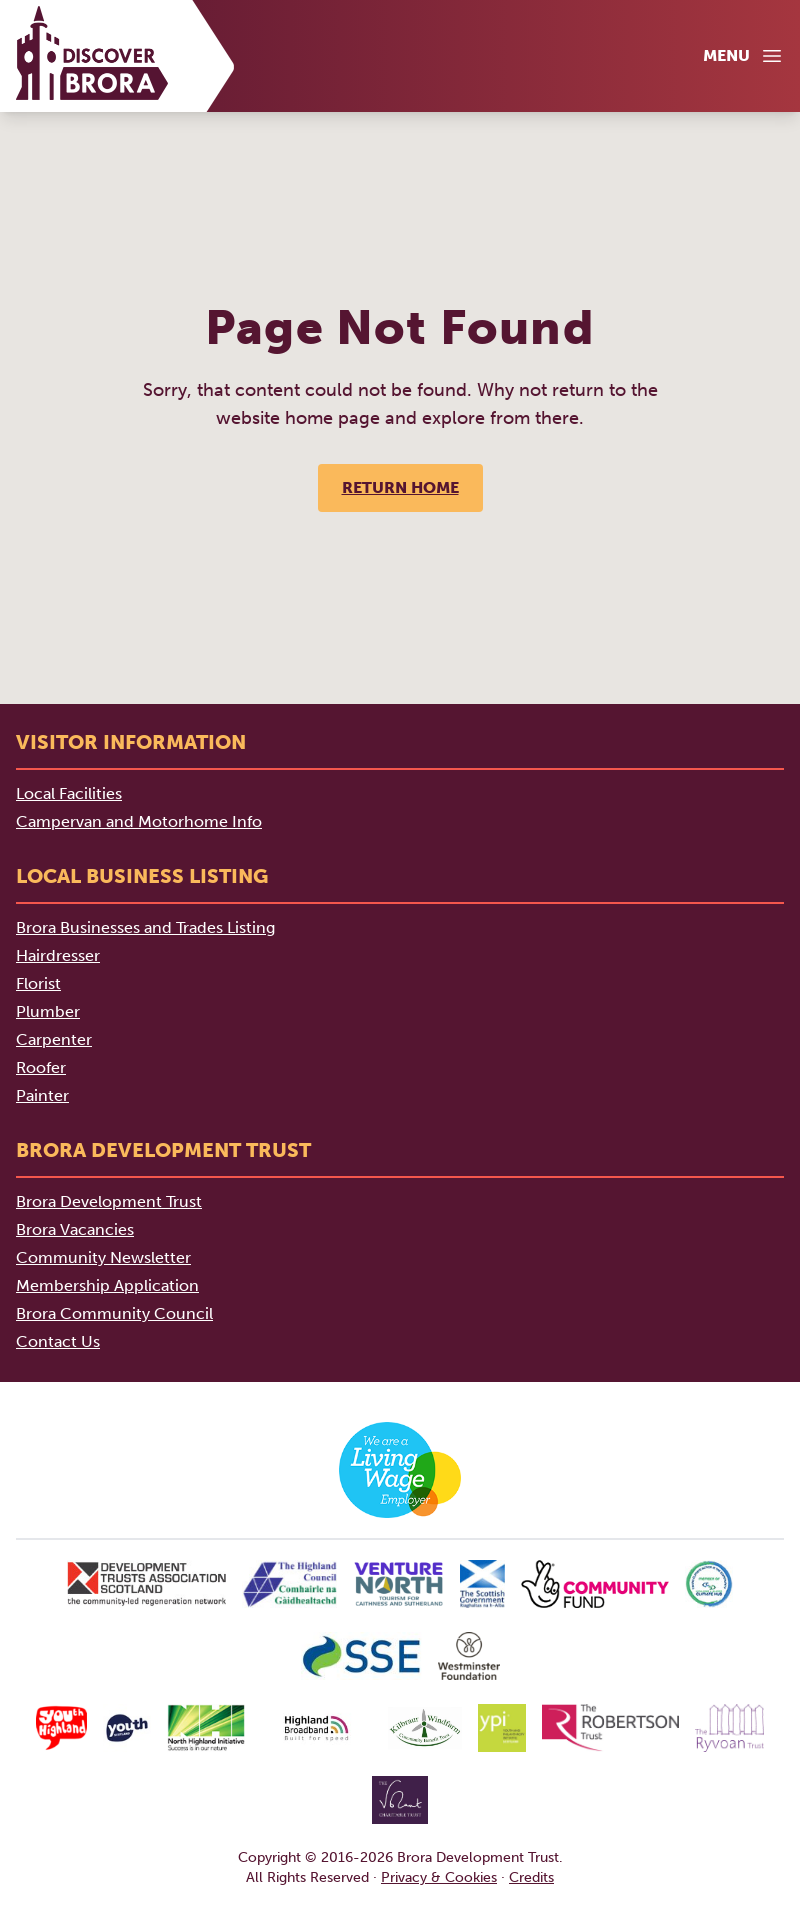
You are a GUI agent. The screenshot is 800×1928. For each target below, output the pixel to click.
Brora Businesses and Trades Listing (145, 927)
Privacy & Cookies (439, 1877)
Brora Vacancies (75, 1229)
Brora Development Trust (109, 1201)
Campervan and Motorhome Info (139, 821)
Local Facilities (69, 793)
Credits (531, 1877)
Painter (42, 1095)
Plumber (48, 1011)
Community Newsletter (103, 1257)
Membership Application (107, 1285)
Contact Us (58, 1341)
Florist (38, 983)
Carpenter (54, 1039)
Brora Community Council (114, 1313)
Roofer (41, 1067)
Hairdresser (58, 955)
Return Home (400, 487)
